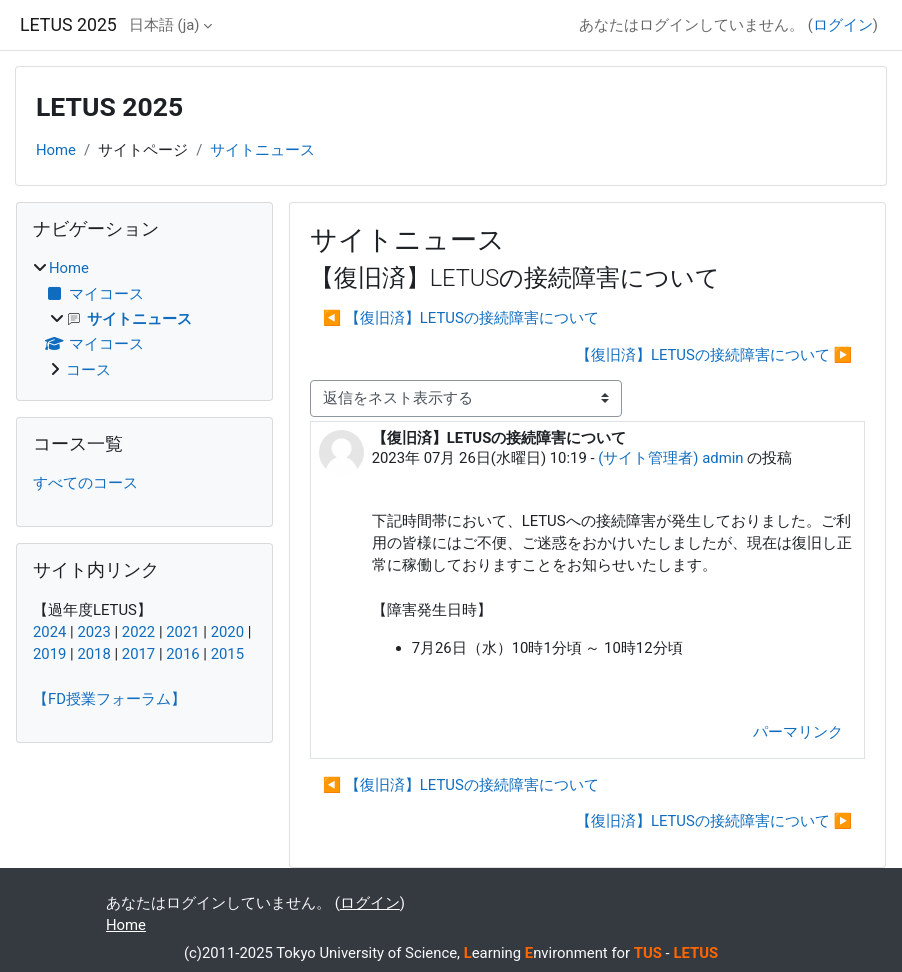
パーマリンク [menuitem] (798, 732)
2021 (182, 632)
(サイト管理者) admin (670, 458)
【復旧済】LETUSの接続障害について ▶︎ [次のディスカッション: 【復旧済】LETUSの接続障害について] (714, 355)
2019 (49, 654)
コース (88, 370)
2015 (227, 654)
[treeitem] (144, 318)
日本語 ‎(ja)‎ (164, 25)
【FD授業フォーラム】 (109, 699)
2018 (93, 654)
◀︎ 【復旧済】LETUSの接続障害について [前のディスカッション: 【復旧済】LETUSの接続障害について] (461, 318)
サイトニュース (262, 150)
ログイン (843, 25)
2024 (49, 632)
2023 (93, 632)
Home (56, 150)
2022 (138, 632)
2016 (182, 654)
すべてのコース (85, 483)
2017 (138, 654)
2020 (227, 632)
